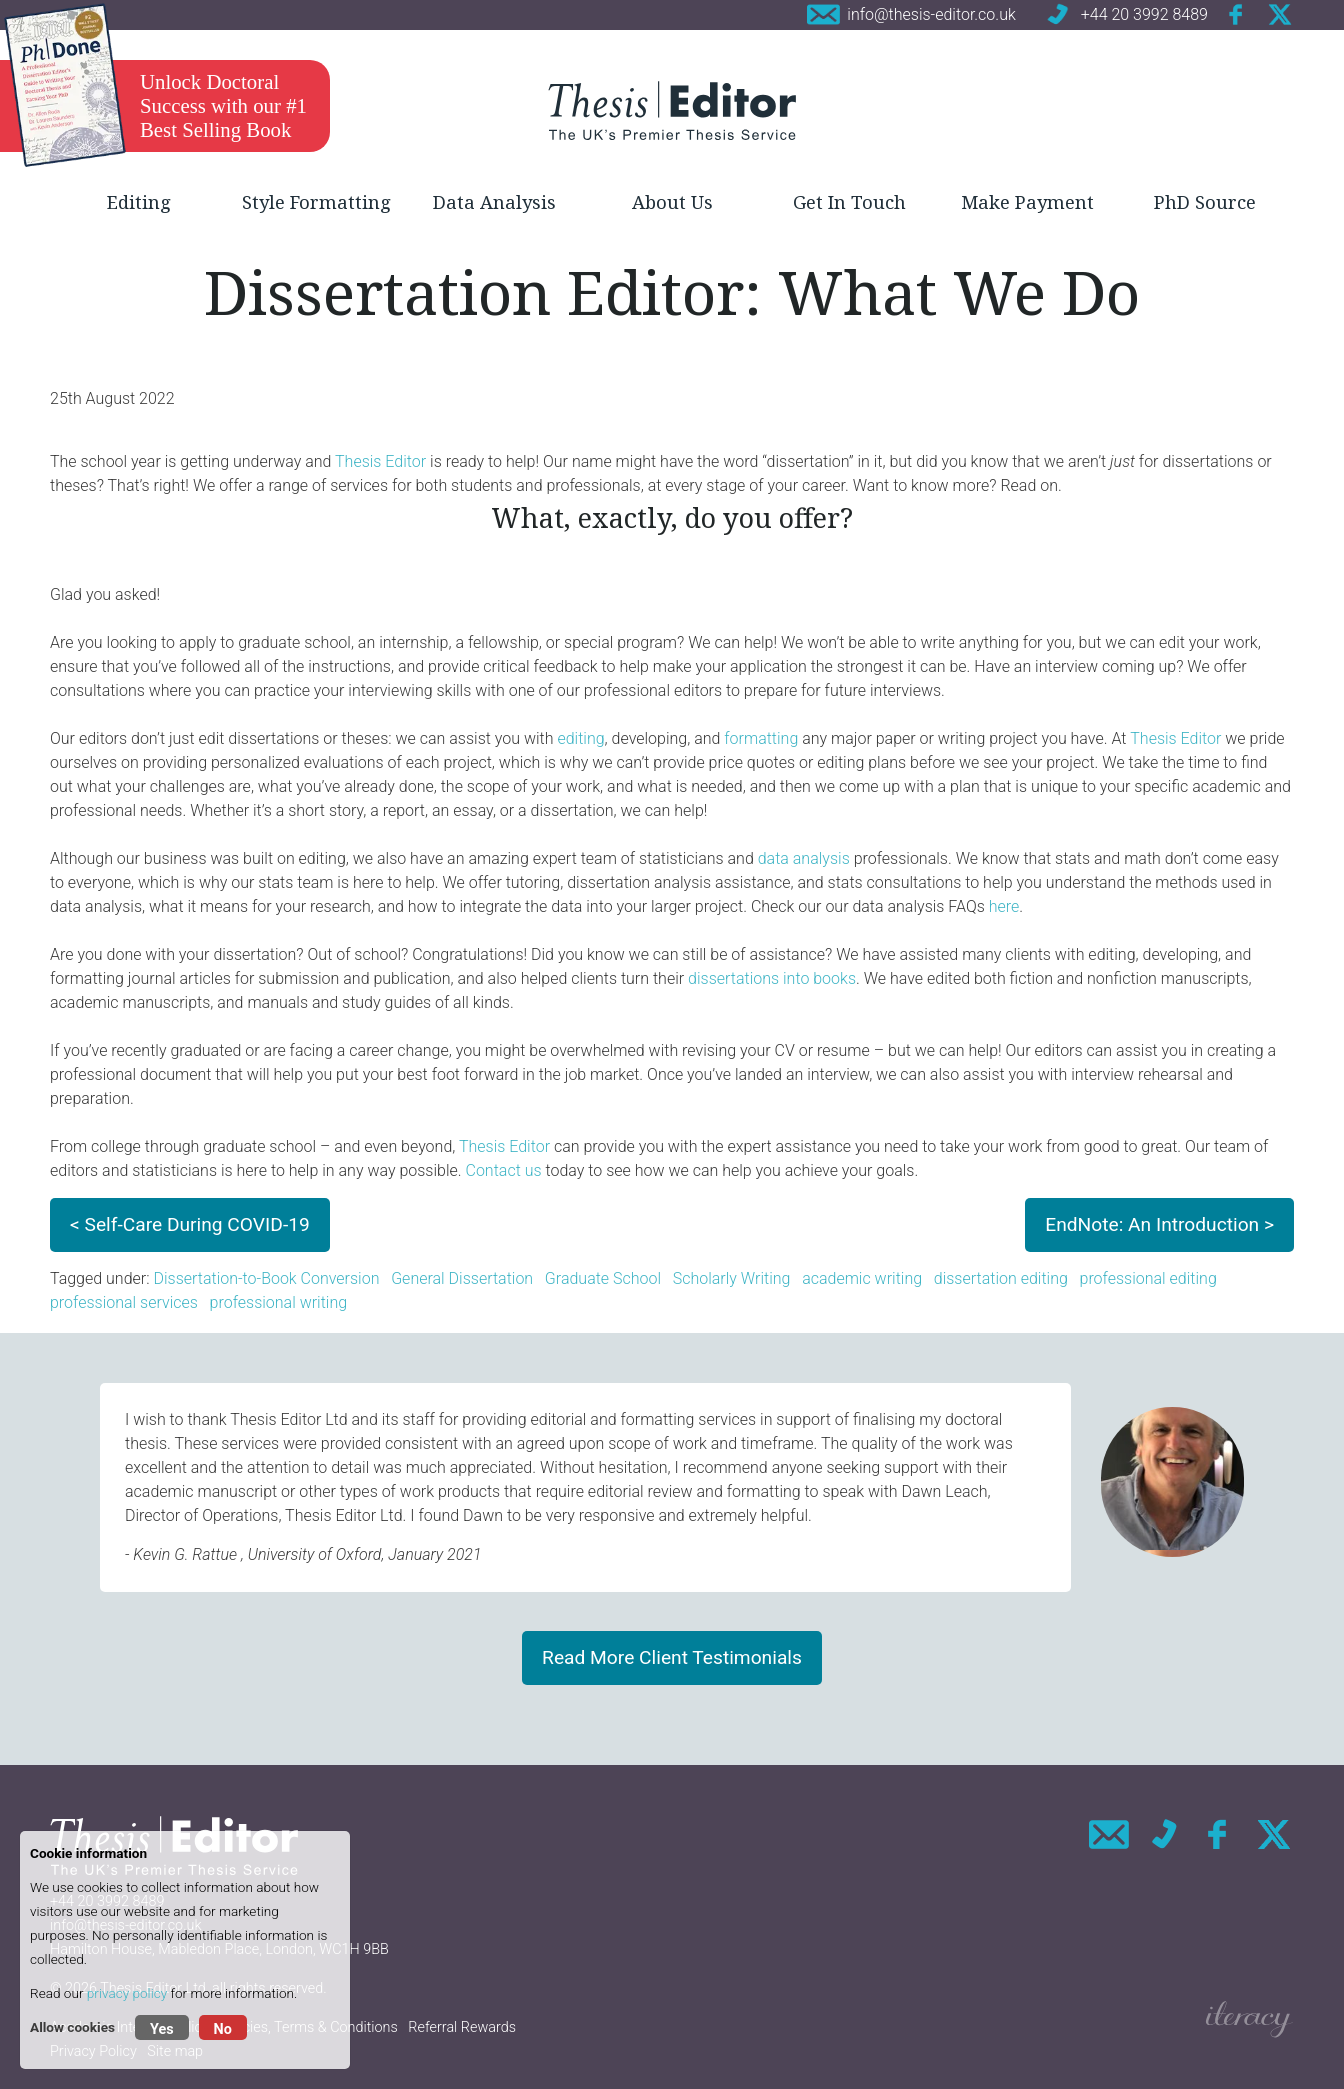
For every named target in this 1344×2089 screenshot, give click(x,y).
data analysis (804, 858)
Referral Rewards (462, 2027)
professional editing (1148, 1278)
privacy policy (127, 1993)
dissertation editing (1001, 1278)
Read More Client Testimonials (672, 1657)
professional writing (279, 1302)
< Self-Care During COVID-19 (190, 1224)
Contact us (504, 1170)
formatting (761, 738)
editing (580, 738)
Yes (162, 2029)
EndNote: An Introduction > (1159, 1224)
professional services (124, 1302)
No (223, 2029)
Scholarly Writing (732, 1278)
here (1004, 906)
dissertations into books (772, 978)
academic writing (862, 1278)
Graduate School (603, 1278)
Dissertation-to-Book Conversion (266, 1278)
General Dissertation (462, 1278)
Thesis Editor (380, 461)
